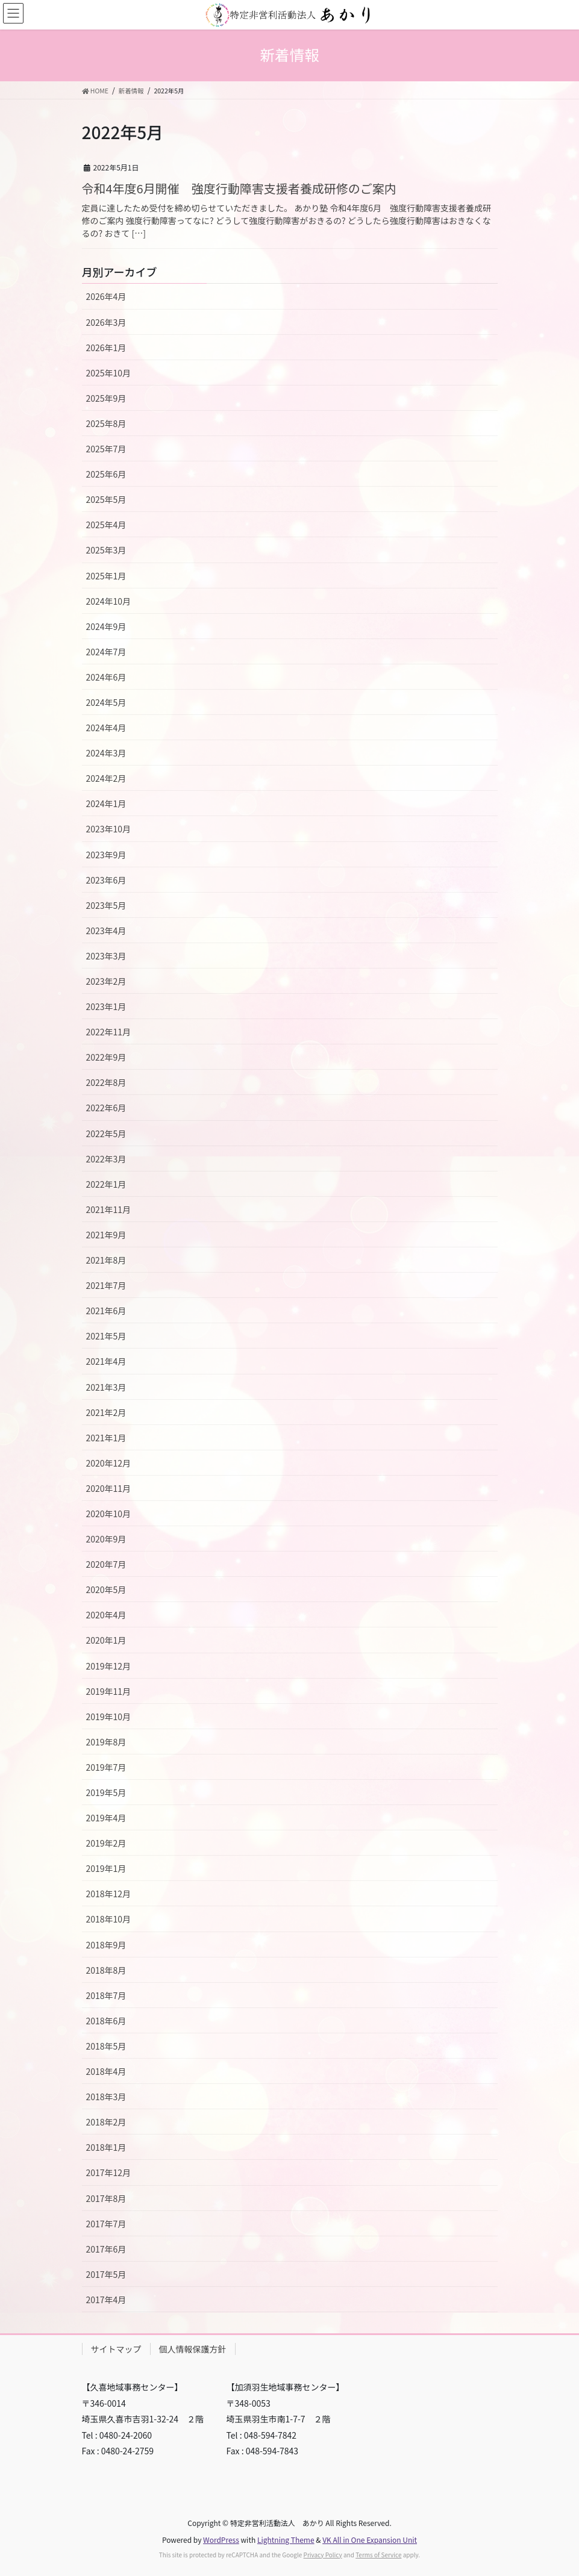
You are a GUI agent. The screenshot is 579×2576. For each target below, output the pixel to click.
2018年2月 (106, 2122)
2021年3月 (106, 1387)
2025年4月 (106, 525)
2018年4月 (106, 2071)
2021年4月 (106, 1361)
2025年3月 (106, 550)
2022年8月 (106, 1082)
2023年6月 (106, 880)
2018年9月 (106, 1945)
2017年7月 (106, 2224)
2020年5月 (106, 1589)
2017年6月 (106, 2249)
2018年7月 (106, 1995)
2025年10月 (108, 373)
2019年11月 (108, 1691)
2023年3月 (106, 956)
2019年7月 (106, 1767)
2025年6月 (106, 474)
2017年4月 (106, 2300)
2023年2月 (106, 981)
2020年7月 (106, 1564)
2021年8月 (106, 1260)
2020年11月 (108, 1488)
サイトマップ (116, 2349)
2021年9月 (106, 1235)
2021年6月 (106, 1311)
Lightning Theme (286, 2539)
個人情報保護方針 (193, 2349)
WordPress (221, 2539)
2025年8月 (106, 423)
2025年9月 (106, 398)
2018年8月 (106, 1970)
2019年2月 (106, 1843)
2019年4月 (106, 1818)
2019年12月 (108, 1666)
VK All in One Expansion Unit (369, 2539)
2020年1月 (106, 1640)
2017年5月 (106, 2274)
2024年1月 (106, 803)
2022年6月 (106, 1108)
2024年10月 (108, 601)
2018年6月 (106, 2021)
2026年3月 (106, 322)
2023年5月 (106, 905)
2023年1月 (106, 1006)
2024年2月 (106, 778)
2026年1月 (106, 347)
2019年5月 (106, 1792)
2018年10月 (108, 1919)
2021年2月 (106, 1412)
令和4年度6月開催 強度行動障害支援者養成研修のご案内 (239, 188)
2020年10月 (108, 1514)
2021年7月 (106, 1285)
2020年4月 (106, 1615)
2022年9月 (106, 1057)
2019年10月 (108, 1717)
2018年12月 (108, 1894)
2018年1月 (106, 2147)
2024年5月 (106, 702)
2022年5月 (106, 1133)
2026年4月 (106, 296)
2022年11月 (108, 1032)
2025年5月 (106, 499)
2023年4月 (106, 931)
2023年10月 (108, 829)
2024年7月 (106, 652)
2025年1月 (106, 576)
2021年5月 (106, 1336)
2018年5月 (106, 2046)
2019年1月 (106, 1868)
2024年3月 (106, 753)
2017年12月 (108, 2172)
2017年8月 (106, 2198)
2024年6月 (106, 677)
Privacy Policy (323, 2554)
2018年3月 (106, 2097)
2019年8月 (106, 1742)
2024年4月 (106, 728)
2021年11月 (108, 1209)
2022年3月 (106, 1159)
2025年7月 (106, 449)
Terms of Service (378, 2554)
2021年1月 (106, 1438)
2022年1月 (106, 1184)
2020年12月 (108, 1463)
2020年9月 (106, 1539)
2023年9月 (106, 855)
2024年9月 (106, 626)
